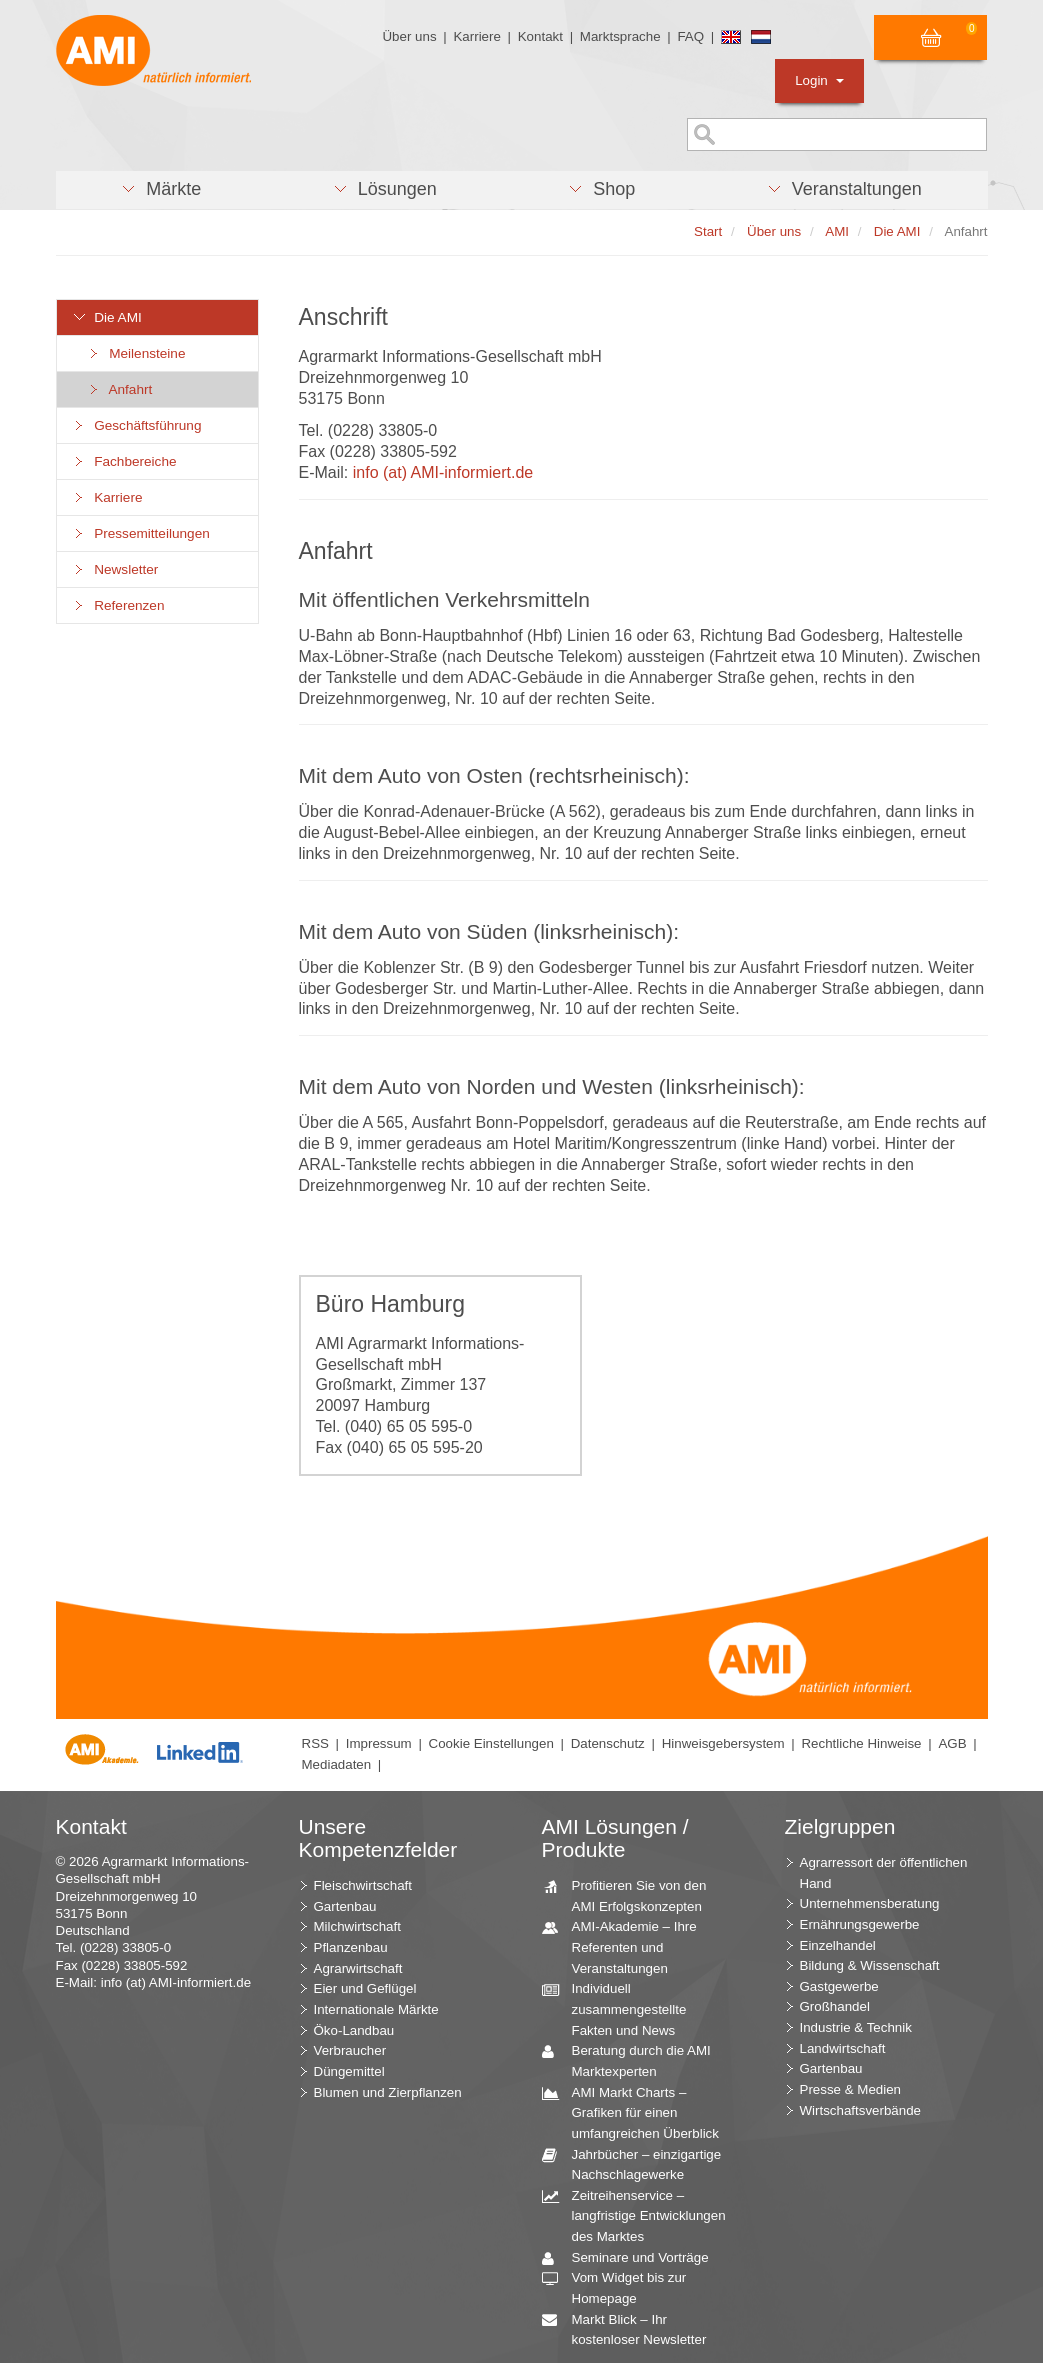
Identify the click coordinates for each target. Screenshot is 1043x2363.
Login (819, 80)
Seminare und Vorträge (633, 2258)
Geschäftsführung (137, 425)
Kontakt (540, 36)
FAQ (690, 36)
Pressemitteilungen (141, 533)
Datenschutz (608, 1743)
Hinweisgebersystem (723, 1743)
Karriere (476, 36)
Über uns (409, 36)
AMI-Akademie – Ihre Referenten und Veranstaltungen (627, 1946)
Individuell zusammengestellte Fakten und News (622, 2008)
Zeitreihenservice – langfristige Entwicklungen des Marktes (641, 2215)
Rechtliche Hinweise (861, 1743)
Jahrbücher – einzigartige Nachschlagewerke (639, 2164)
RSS (315, 1743)
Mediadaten (337, 1764)
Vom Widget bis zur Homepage (622, 2287)
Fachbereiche (124, 461)
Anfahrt (120, 389)
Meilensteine (136, 353)
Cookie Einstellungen (491, 1743)
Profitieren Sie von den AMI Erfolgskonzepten (632, 1895)
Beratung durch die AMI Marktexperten (634, 2060)
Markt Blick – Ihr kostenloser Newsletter (632, 2329)
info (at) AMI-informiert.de (443, 472)
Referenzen (118, 605)
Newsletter (115, 569)
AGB (952, 1743)
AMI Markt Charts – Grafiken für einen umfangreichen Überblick (638, 2112)
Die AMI (107, 317)
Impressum (379, 1743)
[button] (161, 190)
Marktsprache (620, 36)
